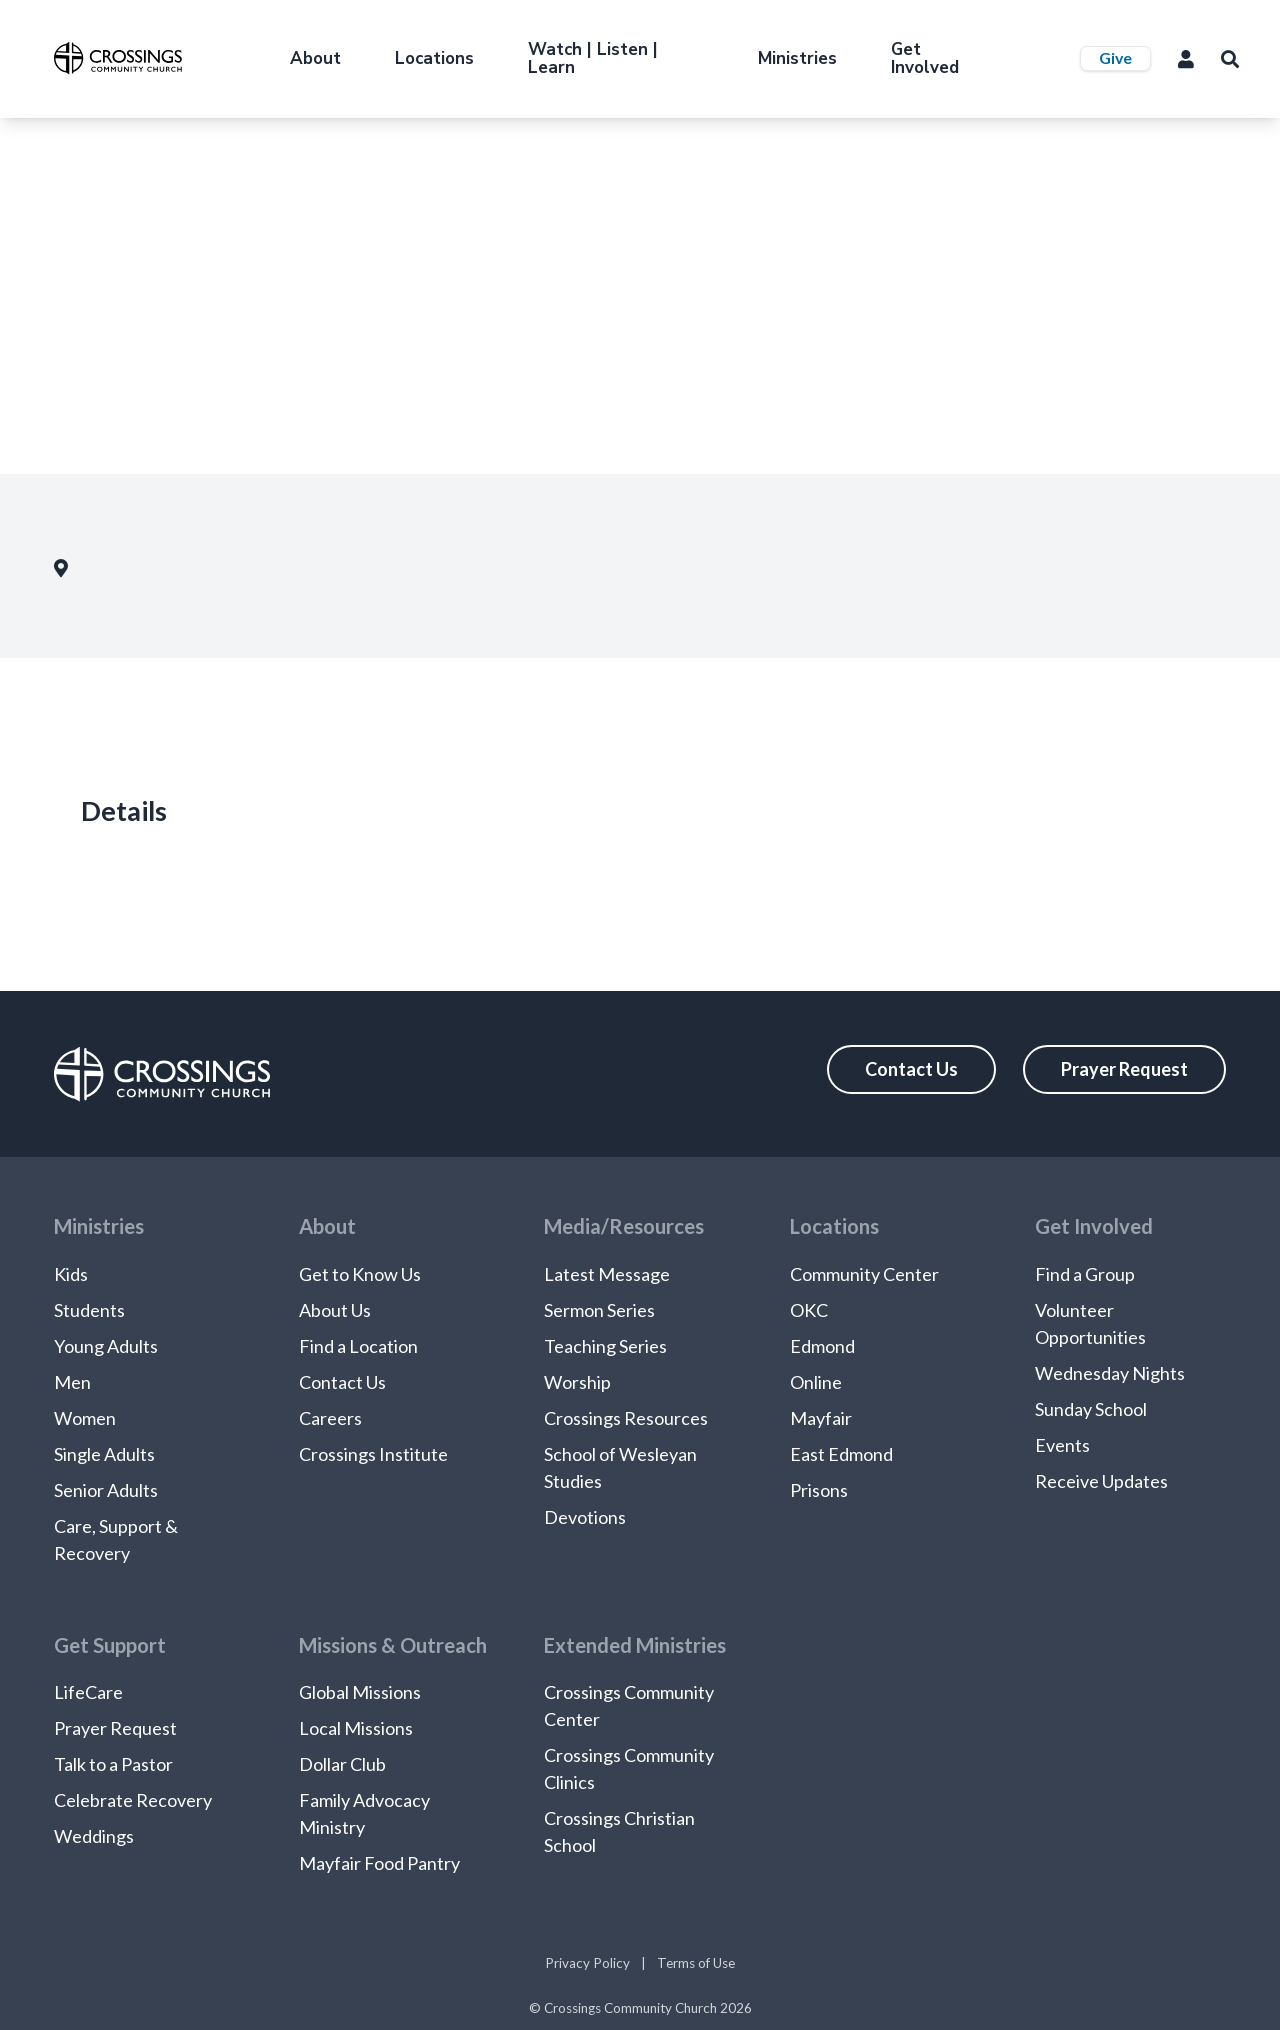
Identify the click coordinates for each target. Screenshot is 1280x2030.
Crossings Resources (626, 1418)
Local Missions (356, 1728)
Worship (577, 1382)
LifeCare (88, 1692)
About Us (335, 1310)
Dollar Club (342, 1764)
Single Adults (104, 1454)
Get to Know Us (360, 1274)
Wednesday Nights (1110, 1373)
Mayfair (821, 1418)
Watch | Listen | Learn (593, 58)
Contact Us (911, 1069)
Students (89, 1310)
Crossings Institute (373, 1454)
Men (72, 1382)
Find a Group (1085, 1274)
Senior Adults (106, 1490)
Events (1062, 1445)
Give (1115, 57)
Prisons (819, 1490)
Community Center (864, 1274)
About (315, 58)
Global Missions (360, 1692)
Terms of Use (696, 1963)
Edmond (822, 1346)
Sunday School (1091, 1409)
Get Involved (925, 58)
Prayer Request (1124, 1069)
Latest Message (607, 1274)
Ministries (797, 58)
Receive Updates (1101, 1481)
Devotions (585, 1517)
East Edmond (841, 1454)
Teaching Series (605, 1346)
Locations (434, 58)
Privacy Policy (587, 1963)
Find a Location (358, 1346)
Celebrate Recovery (133, 1800)
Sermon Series (599, 1310)
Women (85, 1418)
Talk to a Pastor (113, 1764)
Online (816, 1382)
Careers (330, 1418)
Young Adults (106, 1346)
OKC (809, 1310)
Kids (71, 1274)
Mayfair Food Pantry (379, 1863)
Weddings (94, 1836)
